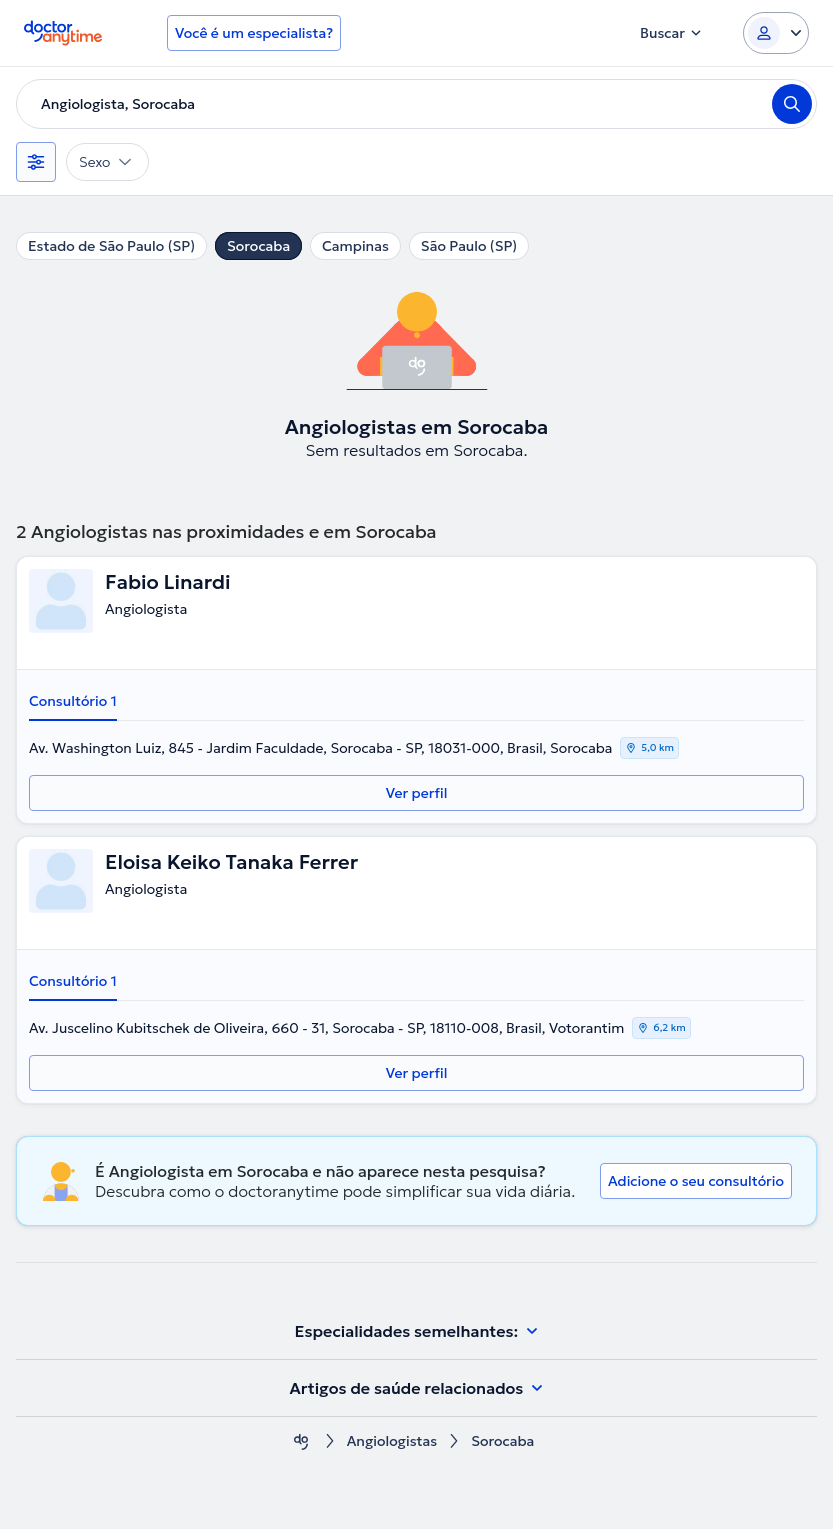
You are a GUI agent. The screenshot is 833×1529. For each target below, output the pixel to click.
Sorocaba (258, 246)
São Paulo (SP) (469, 246)
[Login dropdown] (776, 33)
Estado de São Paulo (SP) (111, 246)
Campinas (355, 246)
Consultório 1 (73, 701)
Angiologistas (392, 1441)
